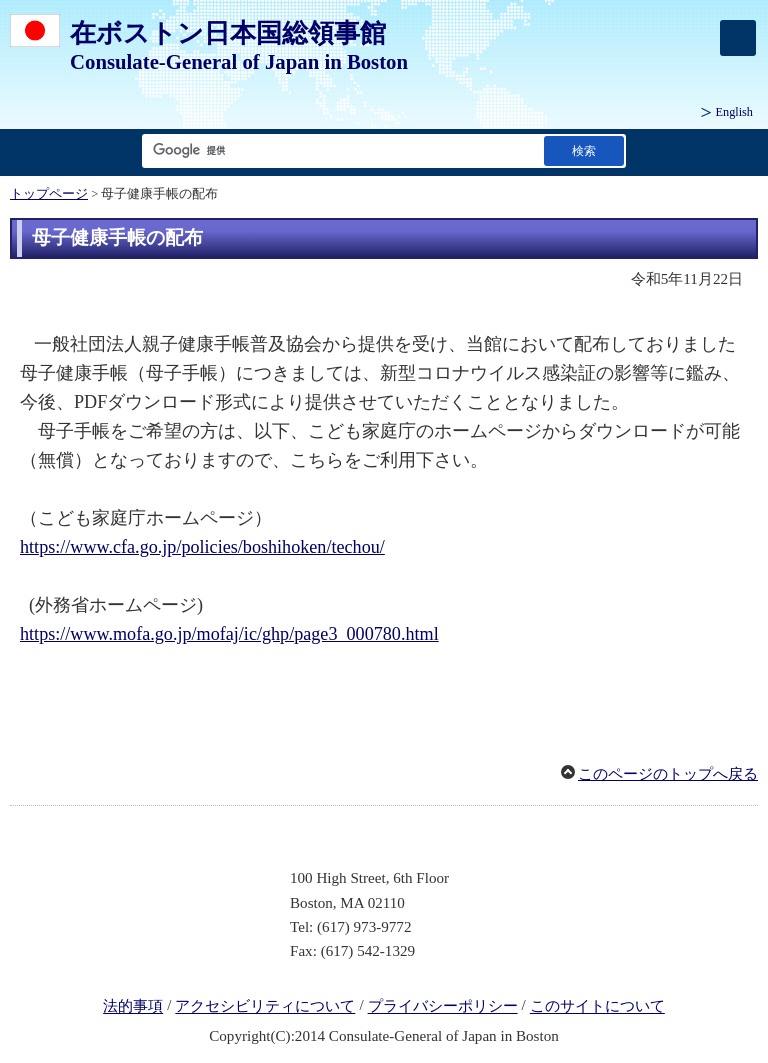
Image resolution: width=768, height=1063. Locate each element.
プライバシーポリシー (443, 1007)
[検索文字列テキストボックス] (339, 150)
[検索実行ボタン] (584, 150)
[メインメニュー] (738, 38)
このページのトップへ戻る (668, 774)
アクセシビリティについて (265, 1007)
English (734, 112)
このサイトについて (597, 1007)
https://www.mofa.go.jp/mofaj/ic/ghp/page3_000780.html (229, 634)
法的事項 (133, 1007)
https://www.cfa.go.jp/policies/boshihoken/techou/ (202, 547)
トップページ (49, 194)
